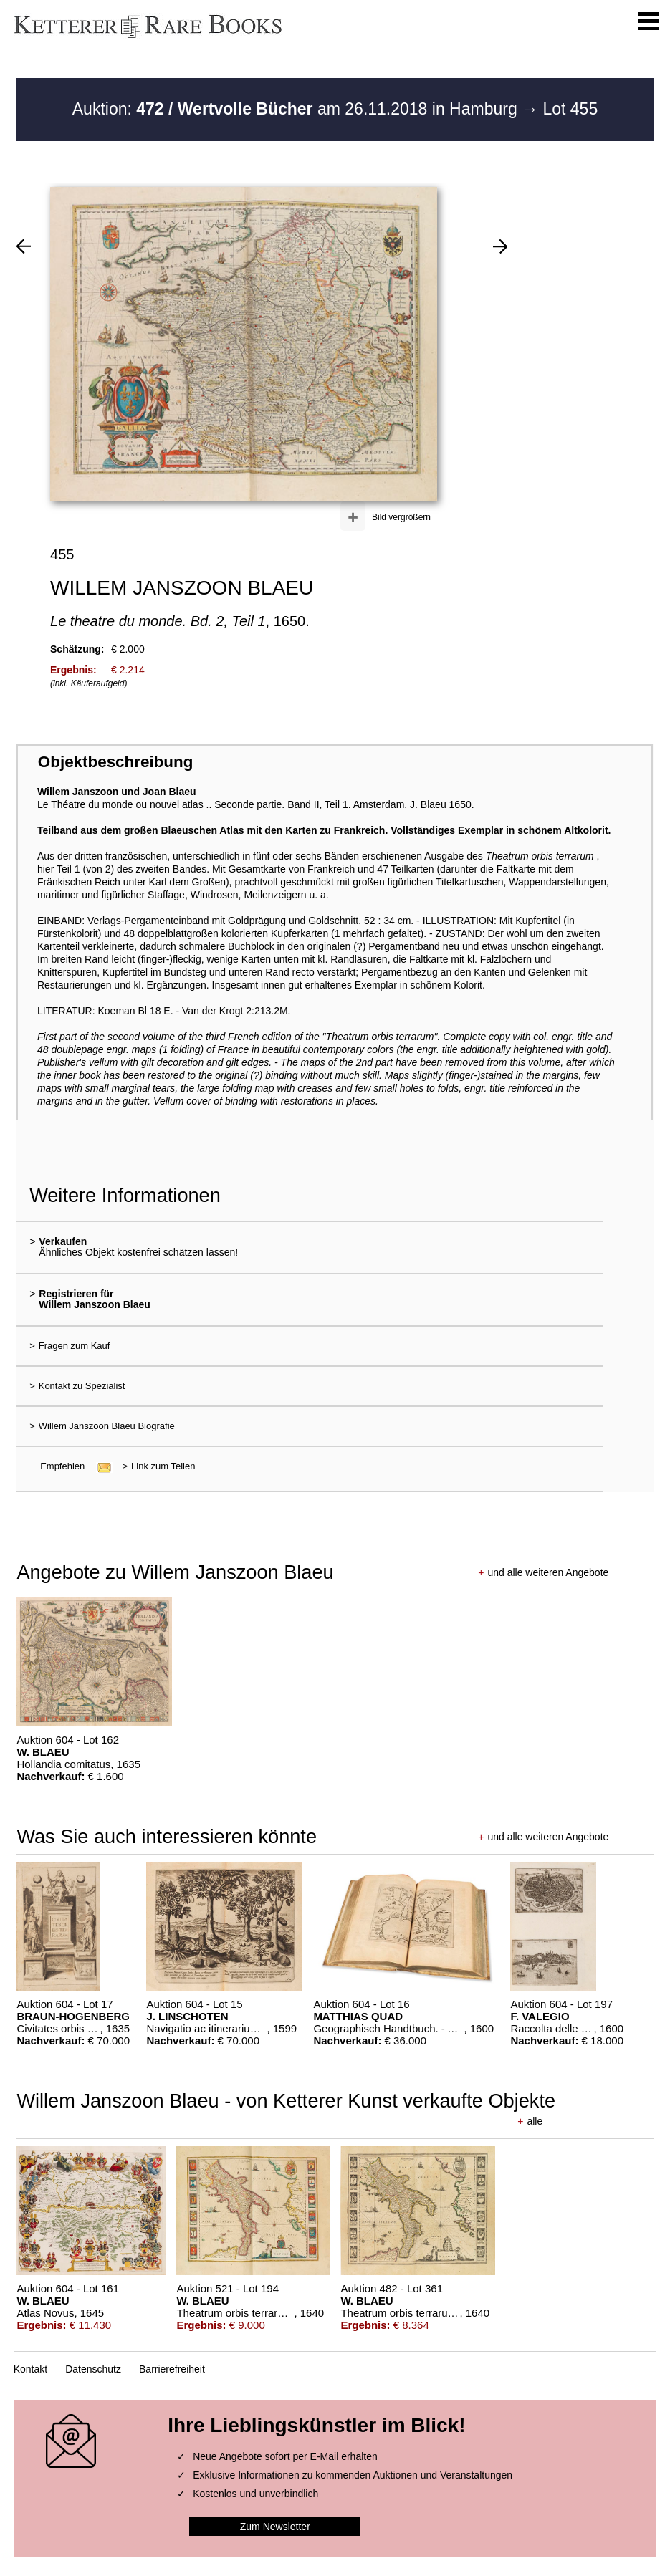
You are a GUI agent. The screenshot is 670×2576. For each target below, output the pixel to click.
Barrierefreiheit (172, 2369)
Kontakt (30, 2369)
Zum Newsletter (275, 2526)
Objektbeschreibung (115, 762)
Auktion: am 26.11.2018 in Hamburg (297, 109)
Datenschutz (93, 2369)
